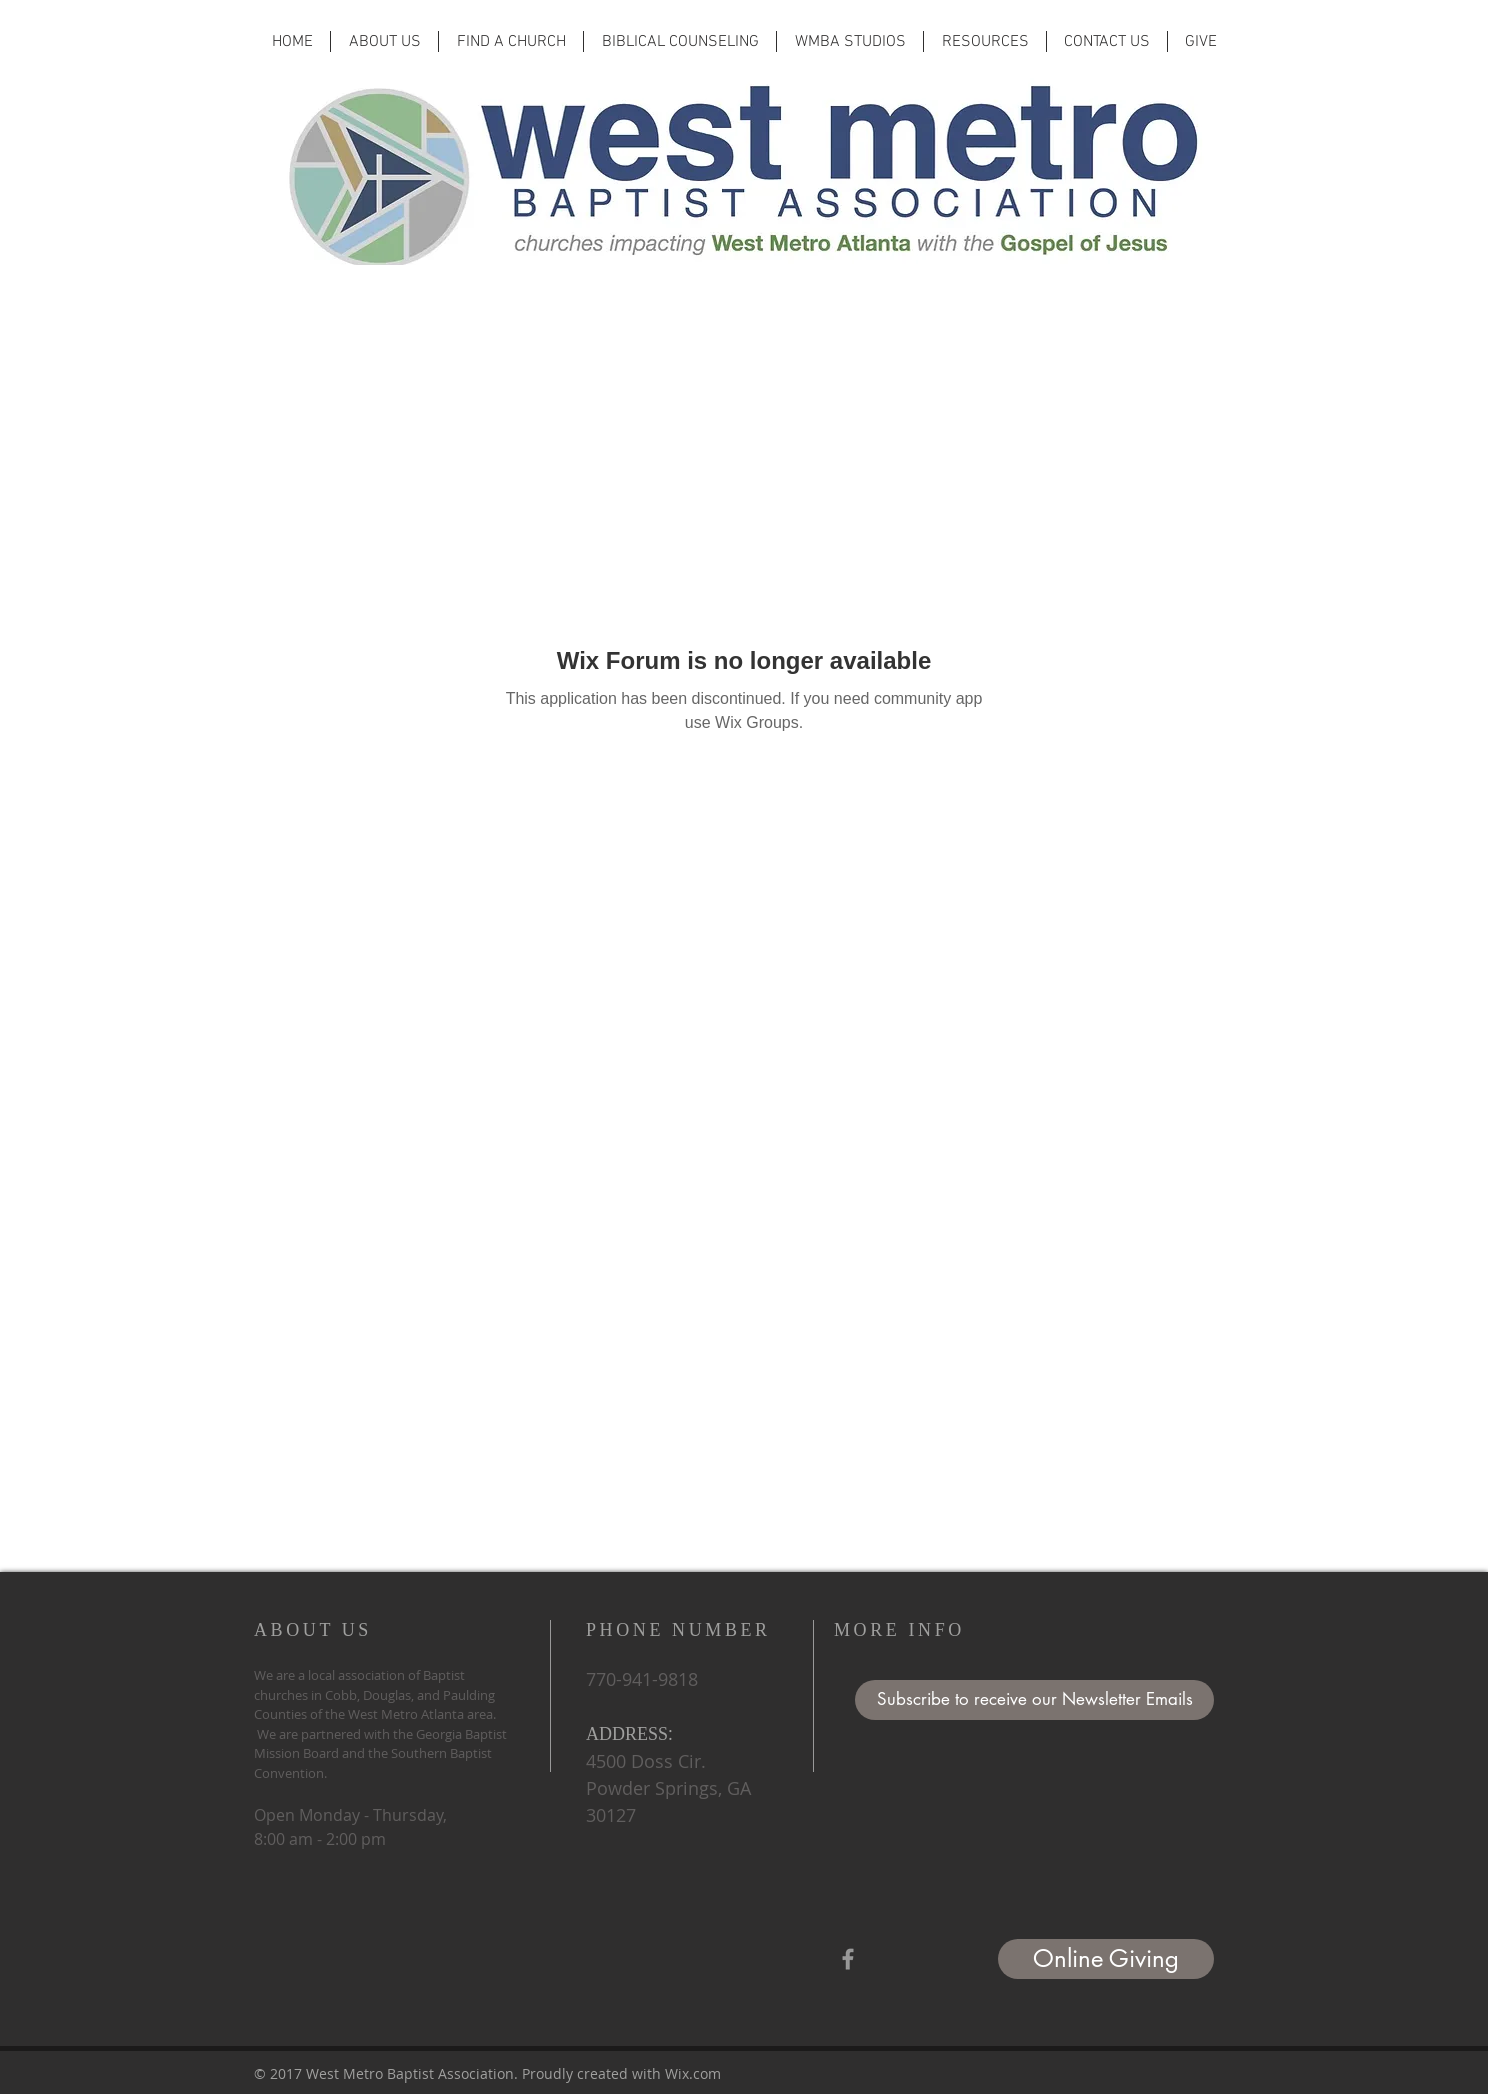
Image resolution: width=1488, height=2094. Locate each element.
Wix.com (693, 2073)
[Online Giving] (1106, 1959)
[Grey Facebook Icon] (848, 1959)
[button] (1034, 1700)
